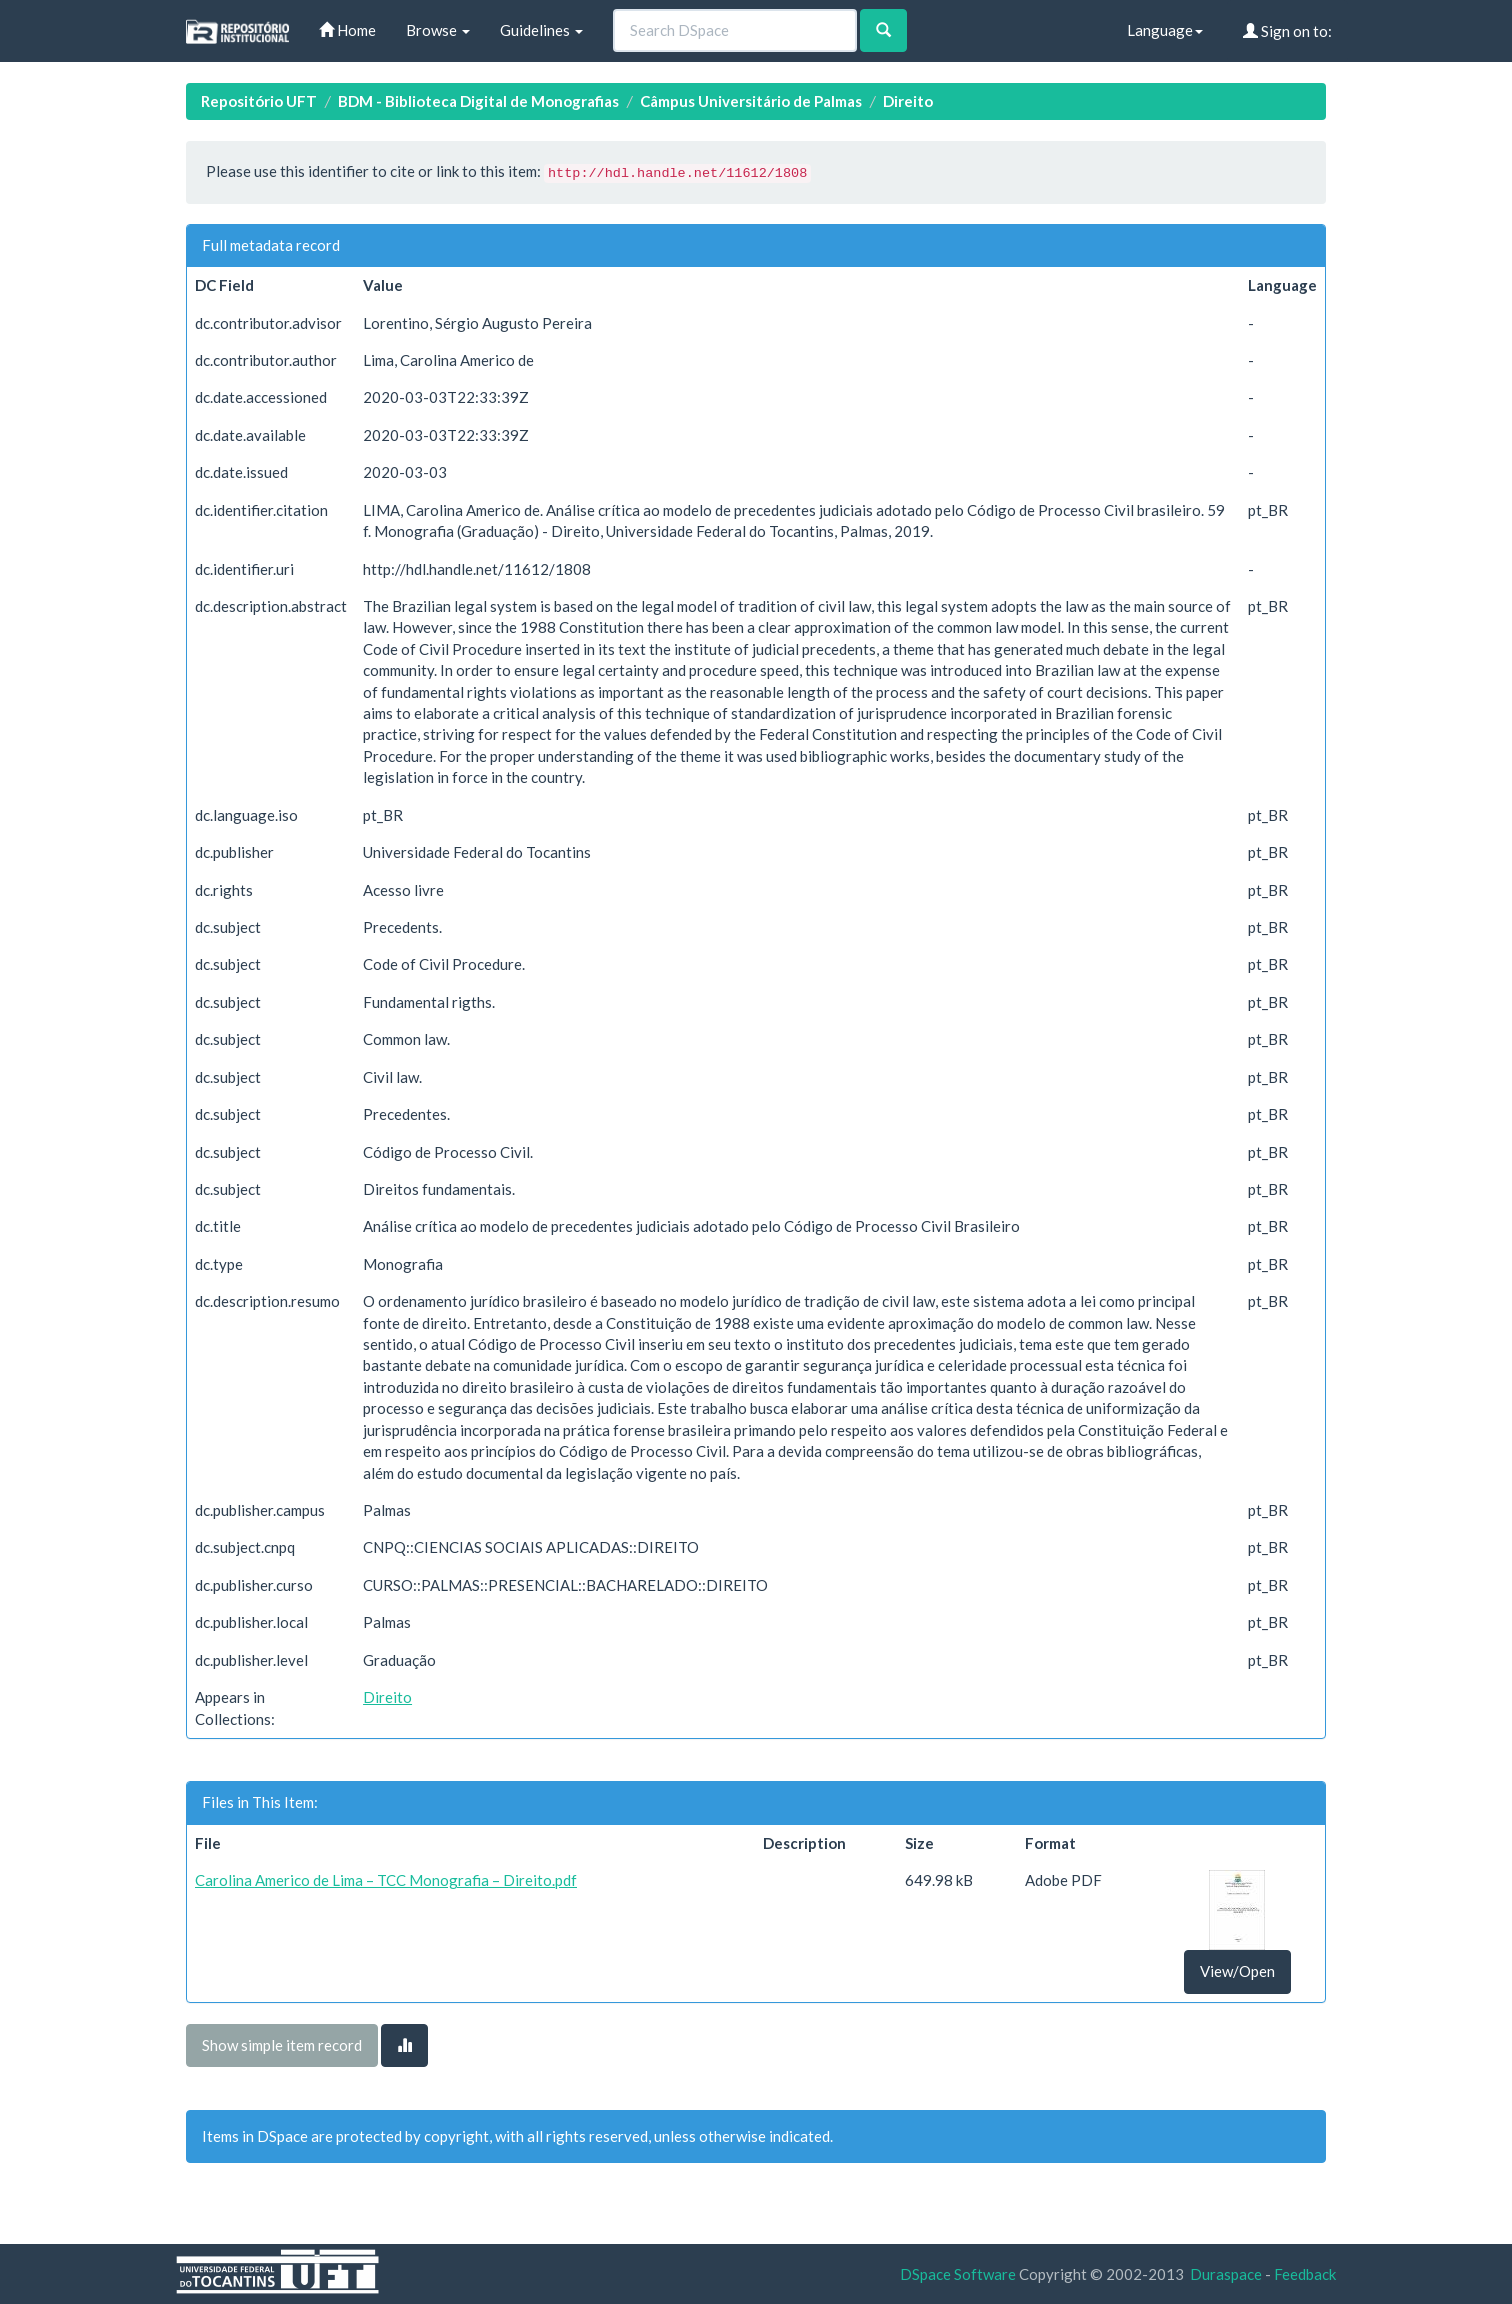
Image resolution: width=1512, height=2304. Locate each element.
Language (1165, 30)
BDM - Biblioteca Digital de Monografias (478, 101)
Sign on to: (1287, 31)
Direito (908, 101)
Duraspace (1226, 2274)
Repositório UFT (259, 101)
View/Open (1237, 1971)
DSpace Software (958, 2274)
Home (347, 30)
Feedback (1305, 2274)
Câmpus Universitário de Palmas (751, 101)
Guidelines (541, 30)
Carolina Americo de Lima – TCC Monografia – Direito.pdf (386, 1880)
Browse (438, 30)
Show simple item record (282, 2045)
